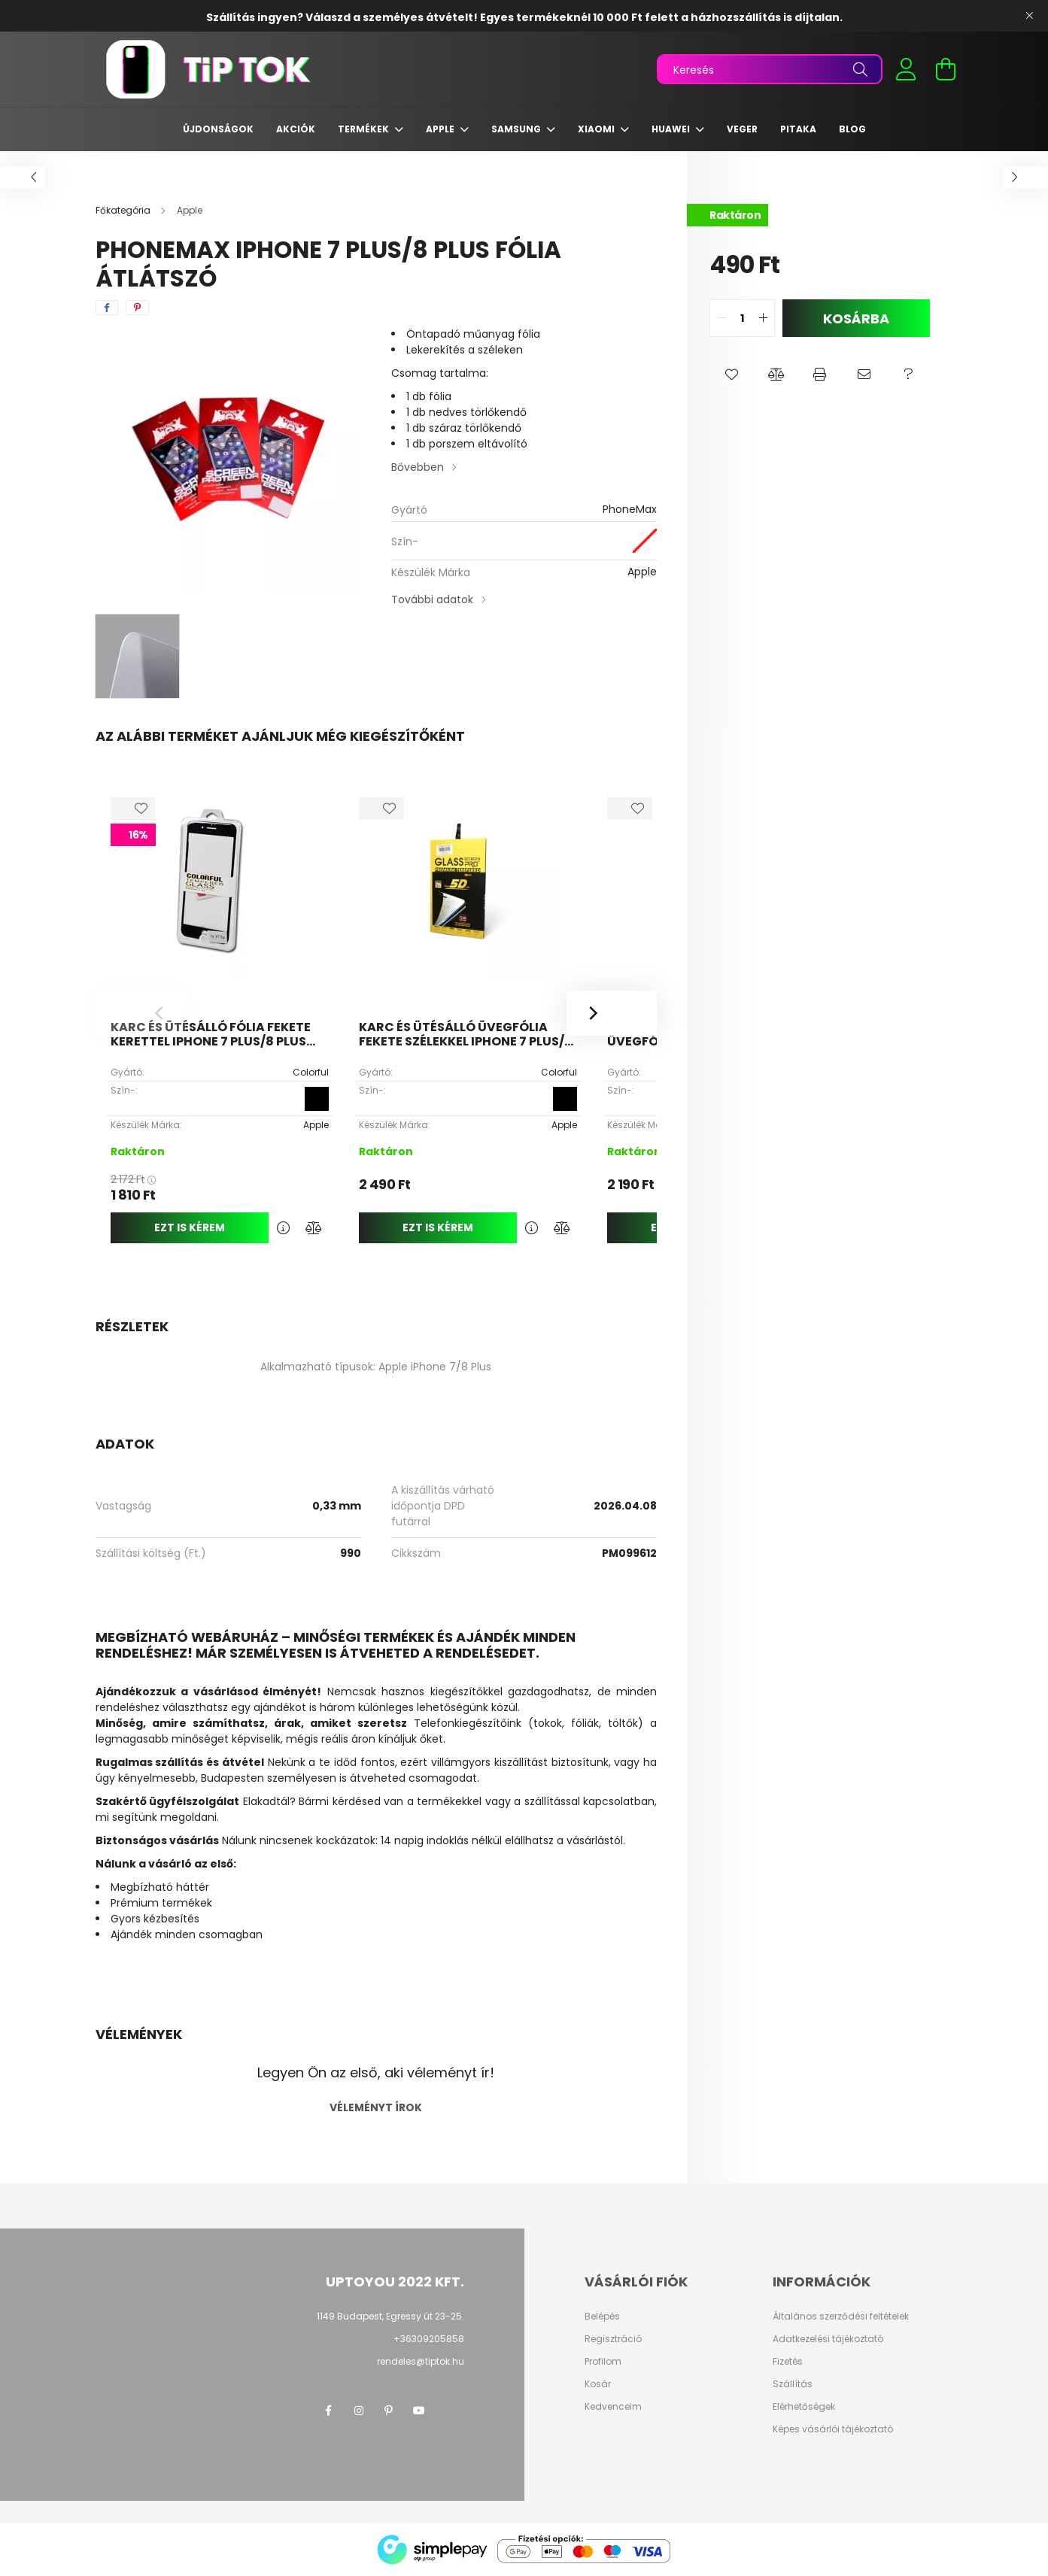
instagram (359, 2410)
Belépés (602, 2316)
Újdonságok (218, 129)
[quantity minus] (721, 318)
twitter (449, 2410)
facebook (329, 2410)
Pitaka (798, 129)
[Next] (612, 1013)
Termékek (364, 129)
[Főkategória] (124, 210)
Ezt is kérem (189, 1227)
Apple (441, 129)
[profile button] (907, 69)
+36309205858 (428, 2338)
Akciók (295, 129)
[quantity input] (742, 318)
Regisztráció (613, 2339)
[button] (731, 375)
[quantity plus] (763, 318)
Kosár (598, 2384)
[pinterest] (137, 307)
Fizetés (788, 2361)
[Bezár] (1029, 16)
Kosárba (856, 318)
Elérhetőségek (804, 2407)
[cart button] (946, 69)
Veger (742, 129)
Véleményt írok (376, 2107)
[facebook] (107, 307)
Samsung (517, 129)
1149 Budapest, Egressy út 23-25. (390, 2316)
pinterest (389, 2410)
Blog (852, 129)
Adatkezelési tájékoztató (828, 2339)
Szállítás (793, 2384)
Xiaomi (597, 129)
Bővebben (417, 467)
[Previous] (141, 1013)
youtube (419, 2410)
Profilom (603, 2361)
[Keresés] (769, 69)
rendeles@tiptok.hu (420, 2361)
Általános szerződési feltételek (841, 2316)
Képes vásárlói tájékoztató (833, 2429)
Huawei (672, 129)
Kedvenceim (613, 2407)
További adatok (432, 599)
